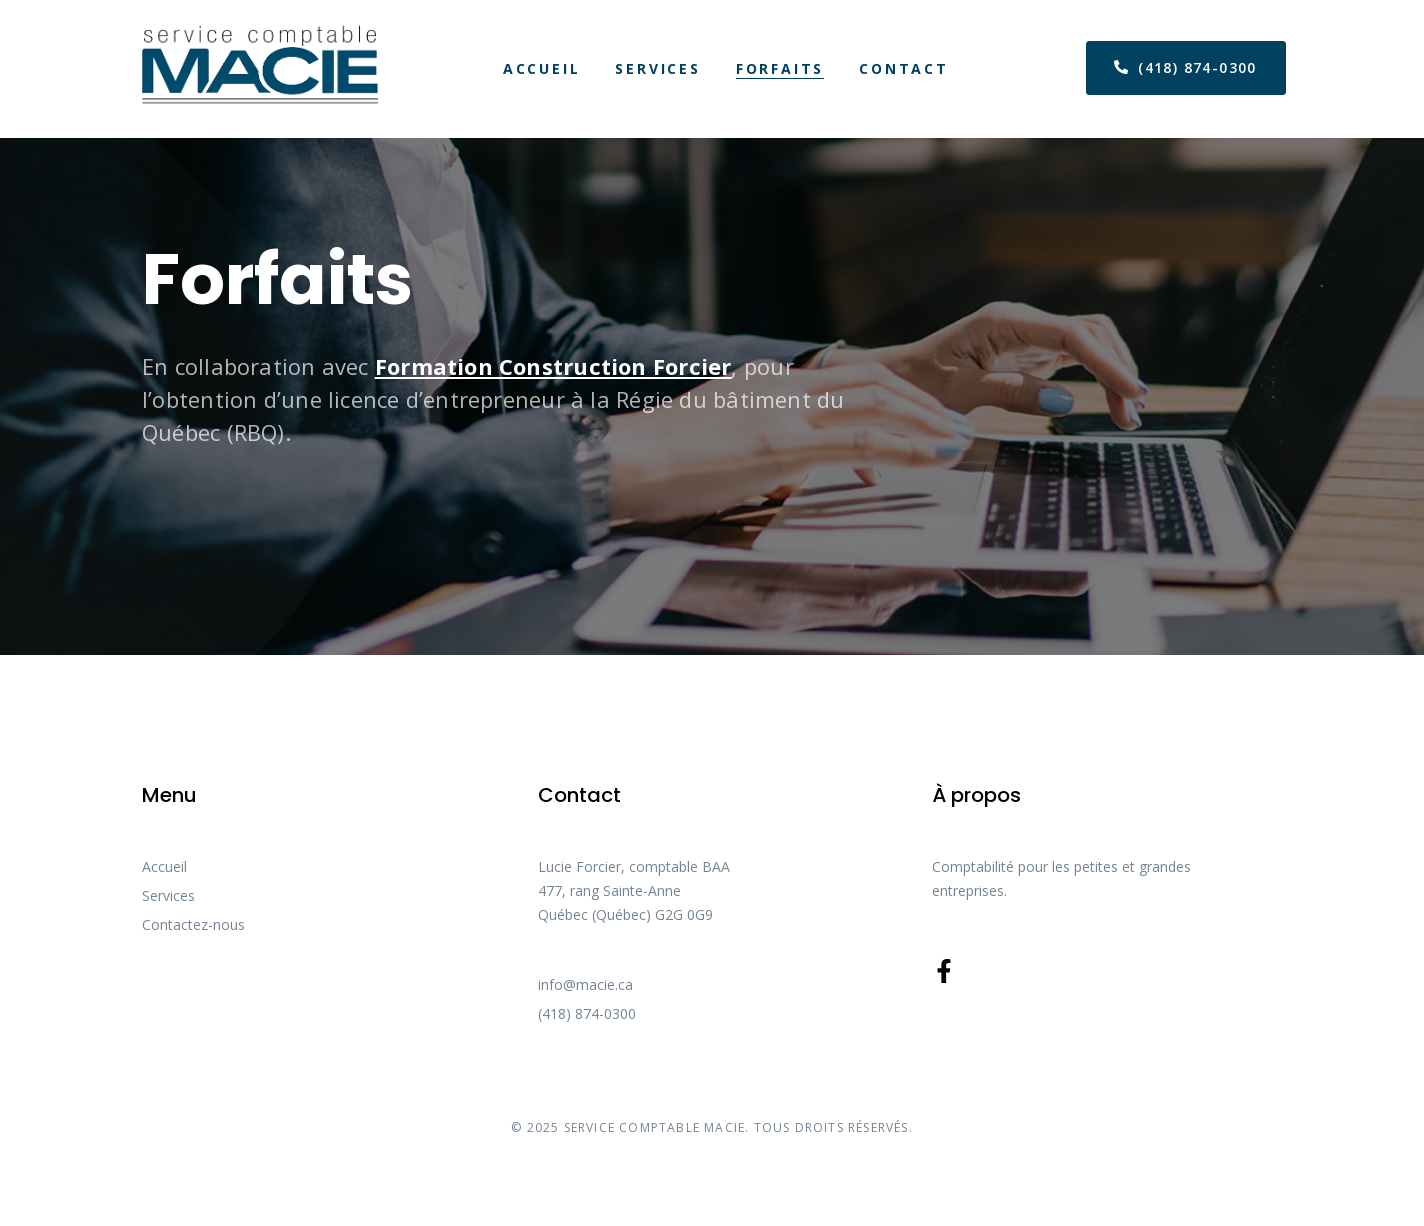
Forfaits (780, 68)
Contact (904, 68)
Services (657, 68)
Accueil (542, 68)
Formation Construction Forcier (553, 366)
